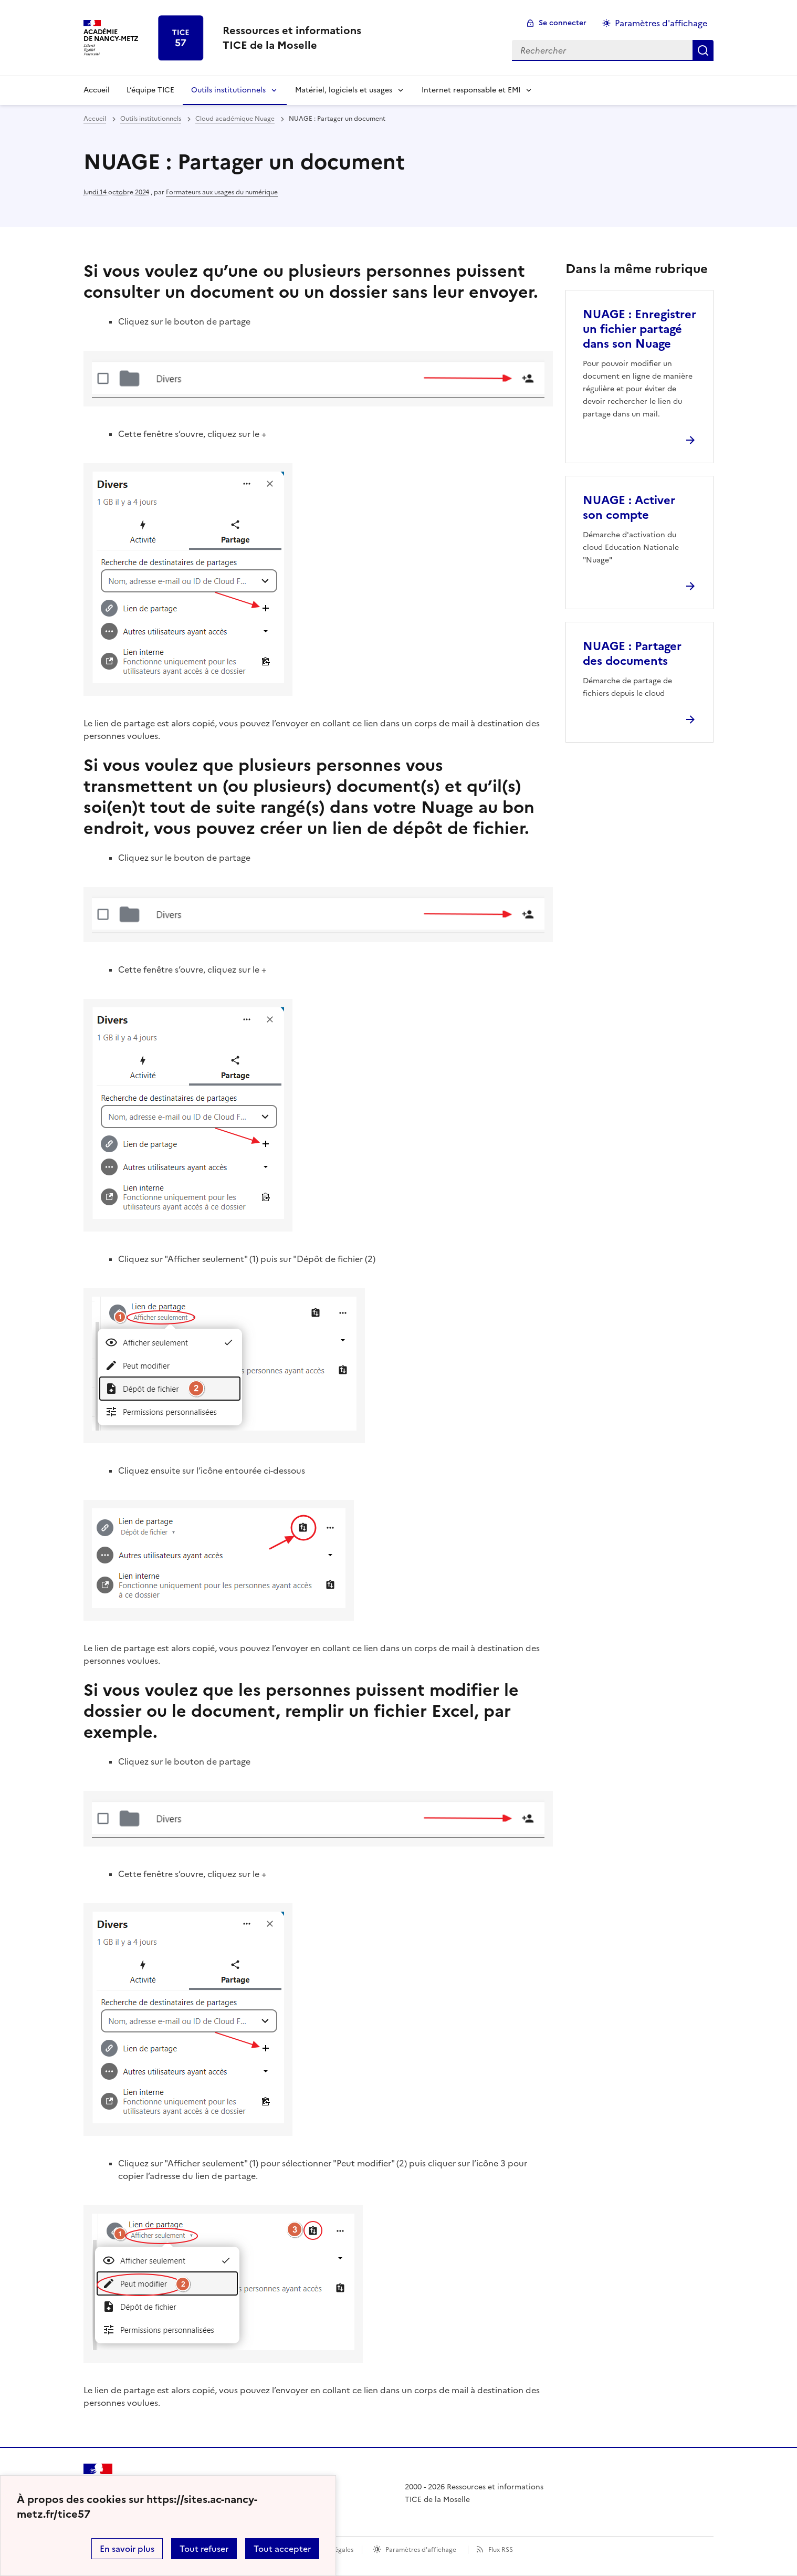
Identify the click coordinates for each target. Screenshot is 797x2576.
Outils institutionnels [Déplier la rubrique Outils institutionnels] (228, 90)
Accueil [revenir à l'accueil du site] (96, 90)
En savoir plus (127, 2548)
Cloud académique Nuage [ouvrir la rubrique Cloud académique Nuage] (235, 118)
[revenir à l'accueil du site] (292, 38)
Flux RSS (500, 2549)
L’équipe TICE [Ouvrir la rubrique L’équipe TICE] (150, 90)
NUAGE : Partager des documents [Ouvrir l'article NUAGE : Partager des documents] (632, 654)
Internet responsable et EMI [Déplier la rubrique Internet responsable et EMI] (471, 90)
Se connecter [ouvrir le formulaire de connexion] (562, 22)
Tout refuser (204, 2548)
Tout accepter (282, 2548)
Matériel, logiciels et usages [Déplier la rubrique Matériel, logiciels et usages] (343, 90)
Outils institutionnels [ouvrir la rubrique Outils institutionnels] (150, 118)
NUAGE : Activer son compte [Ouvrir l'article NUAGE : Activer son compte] (629, 508)
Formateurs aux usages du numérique (222, 192)
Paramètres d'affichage (420, 2549)
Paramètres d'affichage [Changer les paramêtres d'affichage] (661, 23)
